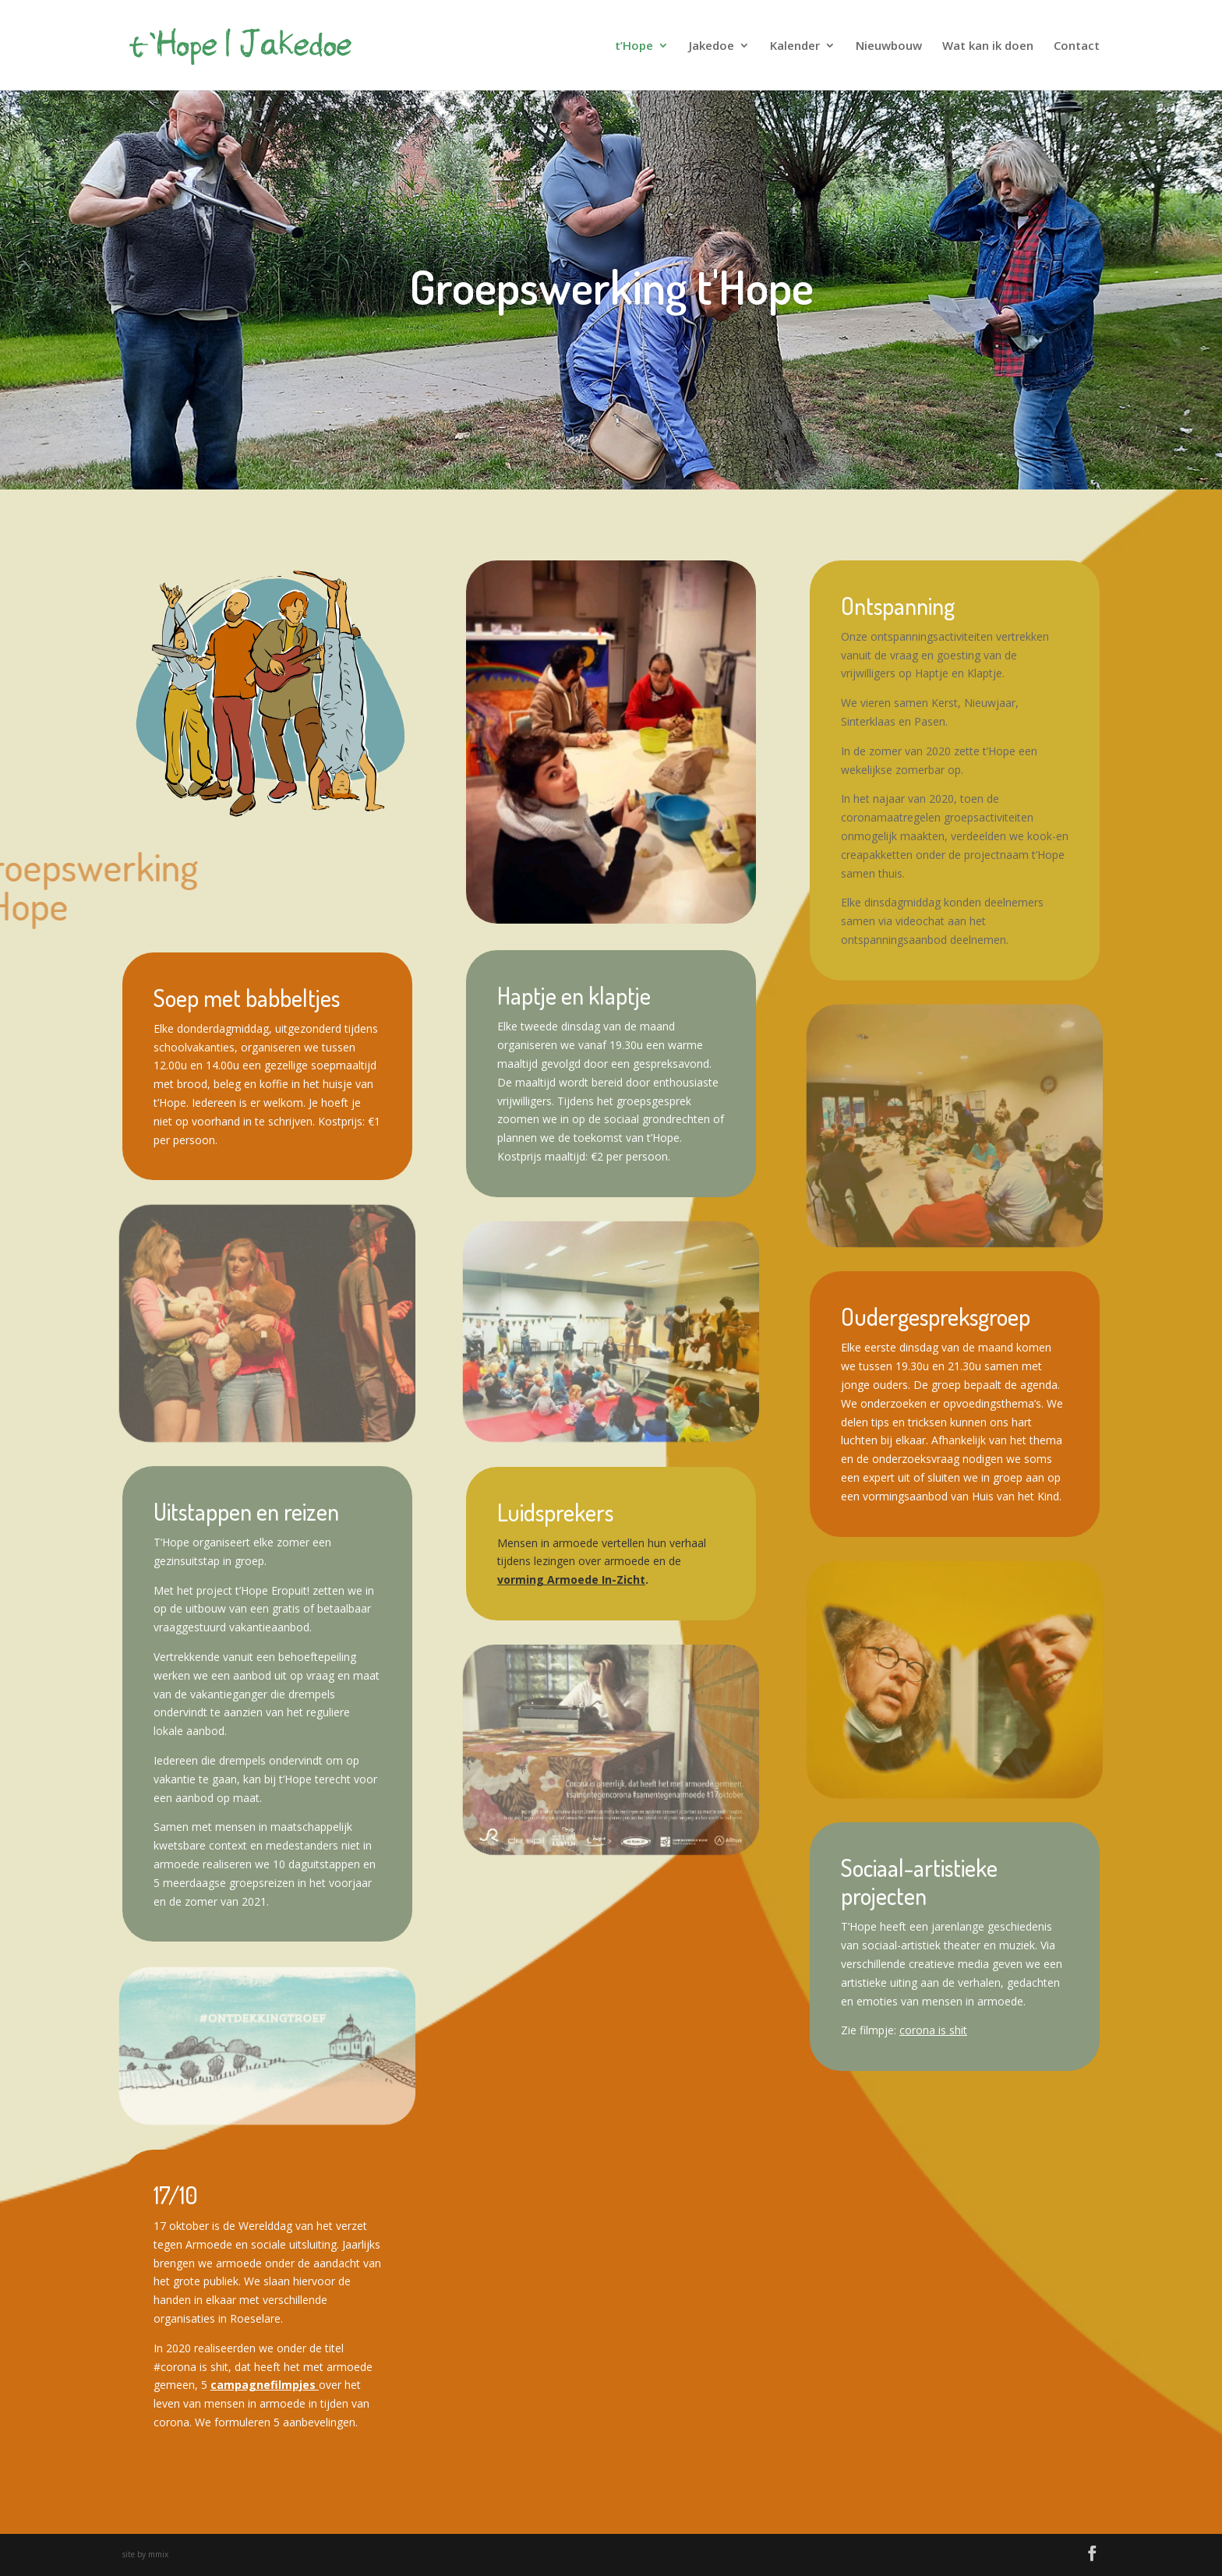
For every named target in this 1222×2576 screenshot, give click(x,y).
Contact (1077, 46)
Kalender (795, 46)
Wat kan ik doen (987, 46)
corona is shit (933, 2030)
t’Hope (634, 46)
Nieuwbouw (889, 46)
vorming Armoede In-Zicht (571, 1579)
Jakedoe (711, 46)
